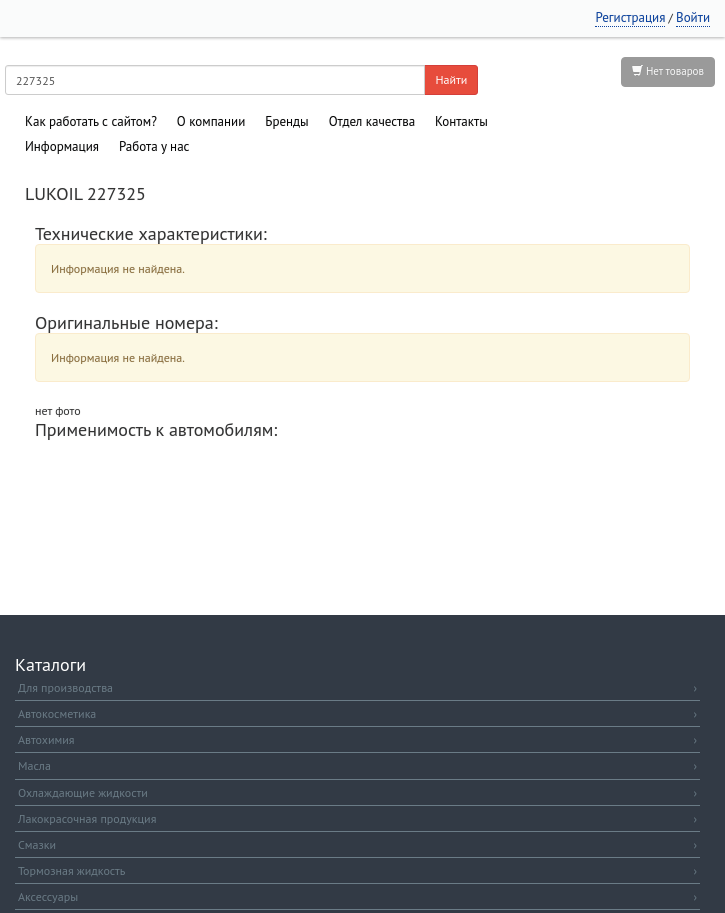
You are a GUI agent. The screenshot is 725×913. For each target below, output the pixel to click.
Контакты (461, 121)
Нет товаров (668, 71)
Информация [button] (62, 146)
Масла (357, 765)
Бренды (286, 121)
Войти (693, 17)
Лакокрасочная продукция (357, 818)
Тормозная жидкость (357, 870)
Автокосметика (357, 713)
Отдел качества (372, 121)
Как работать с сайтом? (91, 121)
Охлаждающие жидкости (357, 792)
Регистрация (630, 17)
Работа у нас (154, 146)
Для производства (357, 687)
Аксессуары (357, 896)
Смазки (357, 844)
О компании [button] (211, 121)
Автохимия (357, 739)
